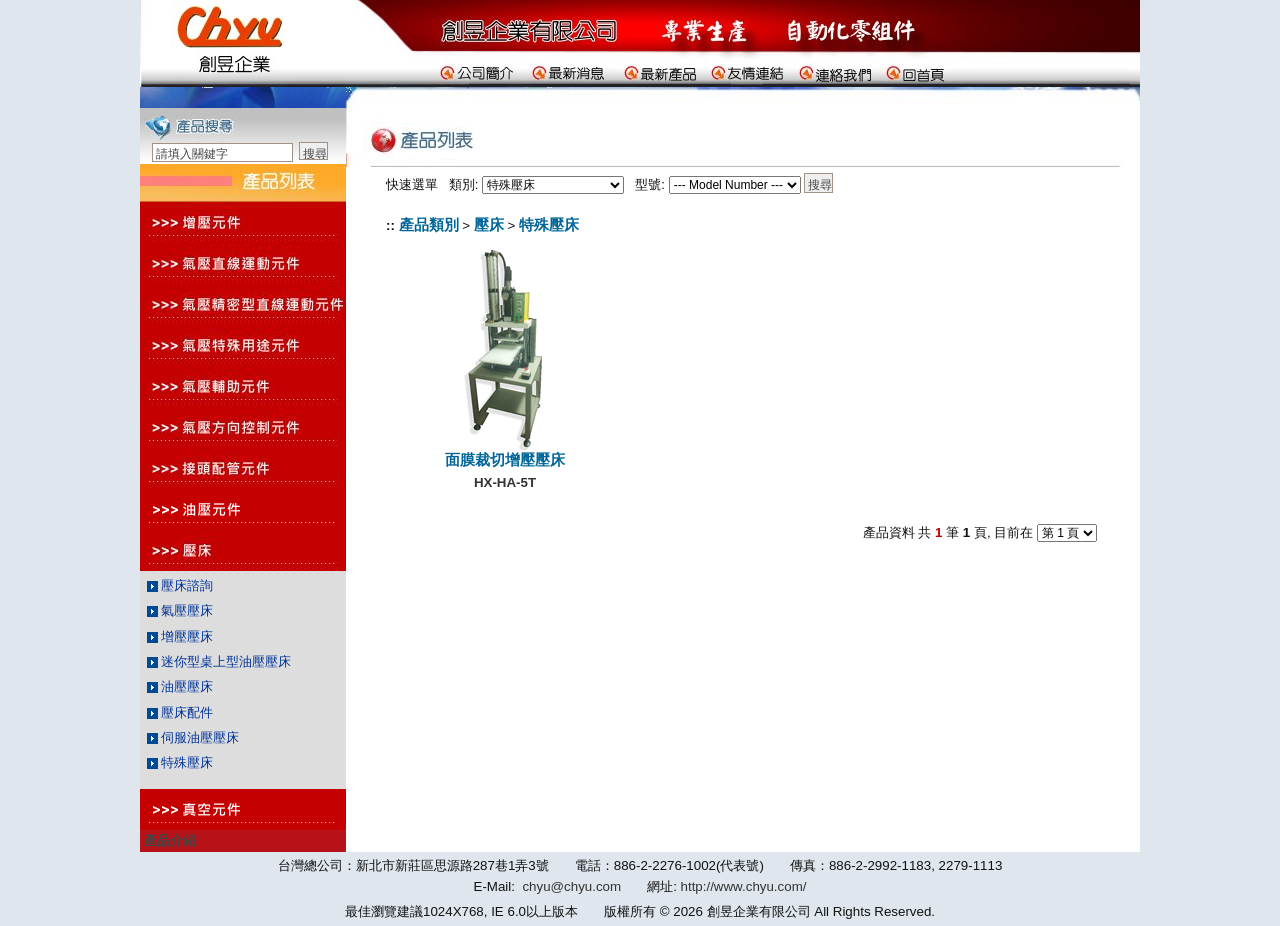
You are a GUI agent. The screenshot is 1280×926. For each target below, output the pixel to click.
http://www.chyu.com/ (744, 886)
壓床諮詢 (180, 585)
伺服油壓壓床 (193, 737)
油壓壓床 (180, 686)
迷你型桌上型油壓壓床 (219, 661)
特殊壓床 (180, 762)
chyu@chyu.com (571, 886)
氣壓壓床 (180, 610)
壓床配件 (180, 712)
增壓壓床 (180, 636)
